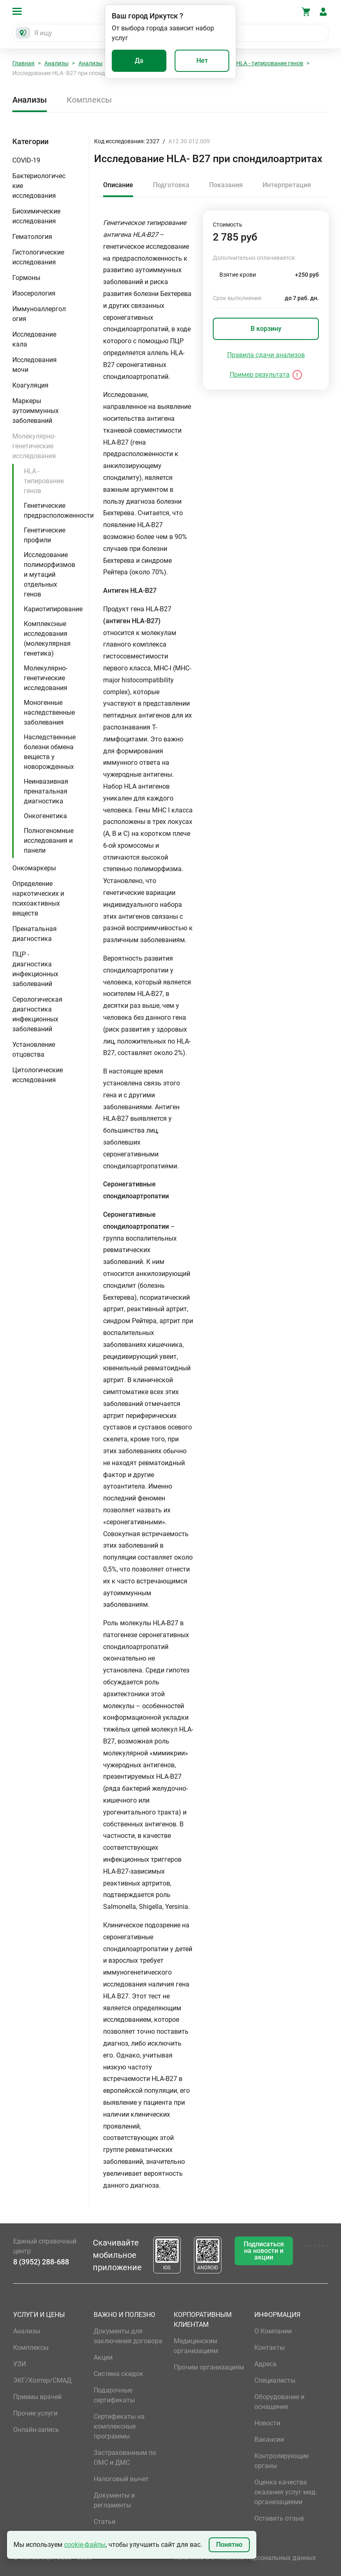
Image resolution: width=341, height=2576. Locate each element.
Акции (103, 2357)
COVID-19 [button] (26, 160)
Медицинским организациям (196, 2346)
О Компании (273, 2331)
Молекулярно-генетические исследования (45, 678)
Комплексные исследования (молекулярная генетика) (47, 638)
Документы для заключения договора (128, 2336)
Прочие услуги (35, 2413)
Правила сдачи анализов (266, 355)
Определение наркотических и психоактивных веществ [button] (38, 898)
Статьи (104, 2522)
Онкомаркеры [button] (34, 868)
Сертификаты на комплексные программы (119, 2426)
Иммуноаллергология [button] (39, 314)
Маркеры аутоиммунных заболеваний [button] (35, 410)
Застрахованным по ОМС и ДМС (125, 2457)
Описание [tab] (118, 185)
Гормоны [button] (26, 278)
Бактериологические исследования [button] (38, 186)
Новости (267, 2423)
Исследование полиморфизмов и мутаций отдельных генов (49, 574)
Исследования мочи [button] (34, 365)
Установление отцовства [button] (33, 1049)
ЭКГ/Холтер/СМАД (42, 2380)
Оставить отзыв (279, 2518)
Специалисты (274, 2380)
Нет (202, 60)
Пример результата (260, 374)
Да (139, 60)
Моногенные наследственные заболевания (49, 712)
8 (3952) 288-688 (41, 2261)
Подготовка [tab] (171, 185)
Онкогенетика (45, 816)
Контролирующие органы (281, 2461)
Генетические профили (44, 535)
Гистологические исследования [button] (38, 257)
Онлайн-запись (36, 2430)
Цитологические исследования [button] (37, 1075)
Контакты (269, 2347)
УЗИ (19, 2364)
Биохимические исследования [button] (36, 216)
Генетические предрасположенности (59, 510)
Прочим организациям (209, 2367)
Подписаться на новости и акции (264, 2250)
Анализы (56, 63)
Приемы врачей (37, 2397)
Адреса (265, 2364)
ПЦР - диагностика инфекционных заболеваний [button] (35, 969)
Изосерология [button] (33, 293)
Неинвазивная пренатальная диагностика (46, 791)
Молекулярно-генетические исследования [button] (34, 446)
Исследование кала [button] (34, 339)
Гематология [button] (32, 237)
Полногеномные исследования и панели (49, 840)
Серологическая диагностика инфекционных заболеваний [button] (37, 1014)
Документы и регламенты (114, 2500)
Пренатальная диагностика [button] (34, 934)
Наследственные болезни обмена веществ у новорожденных (50, 752)
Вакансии (269, 2439)
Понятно (229, 2544)
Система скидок (118, 2374)
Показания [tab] (226, 185)
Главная (23, 63)
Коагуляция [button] (30, 385)
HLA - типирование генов (269, 63)
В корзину (266, 329)
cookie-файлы (85, 2544)
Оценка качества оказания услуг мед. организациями (285, 2492)
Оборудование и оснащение (279, 2402)
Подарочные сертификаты (114, 2395)
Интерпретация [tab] (287, 185)
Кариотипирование (53, 609)
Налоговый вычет (121, 2479)
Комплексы (89, 100)
